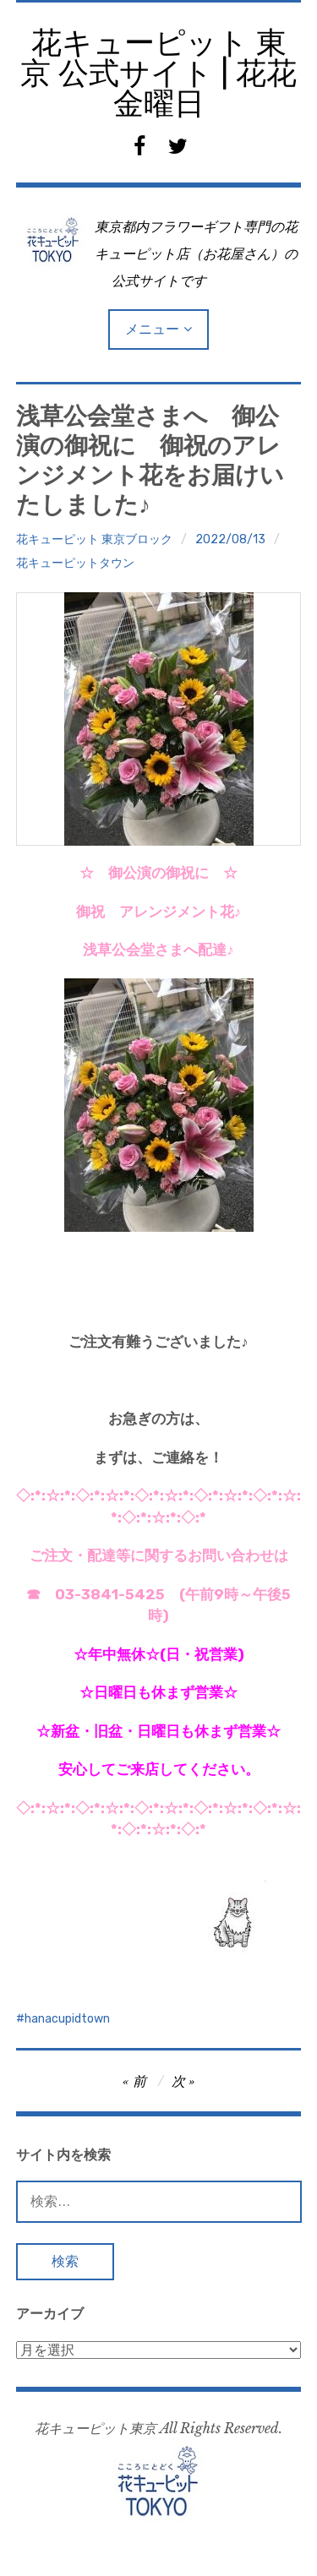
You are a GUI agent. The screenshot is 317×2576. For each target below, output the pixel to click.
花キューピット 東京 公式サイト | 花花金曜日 (158, 73)
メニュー (152, 329)
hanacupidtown (67, 2019)
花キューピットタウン (75, 563)
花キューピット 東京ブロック (94, 539)
